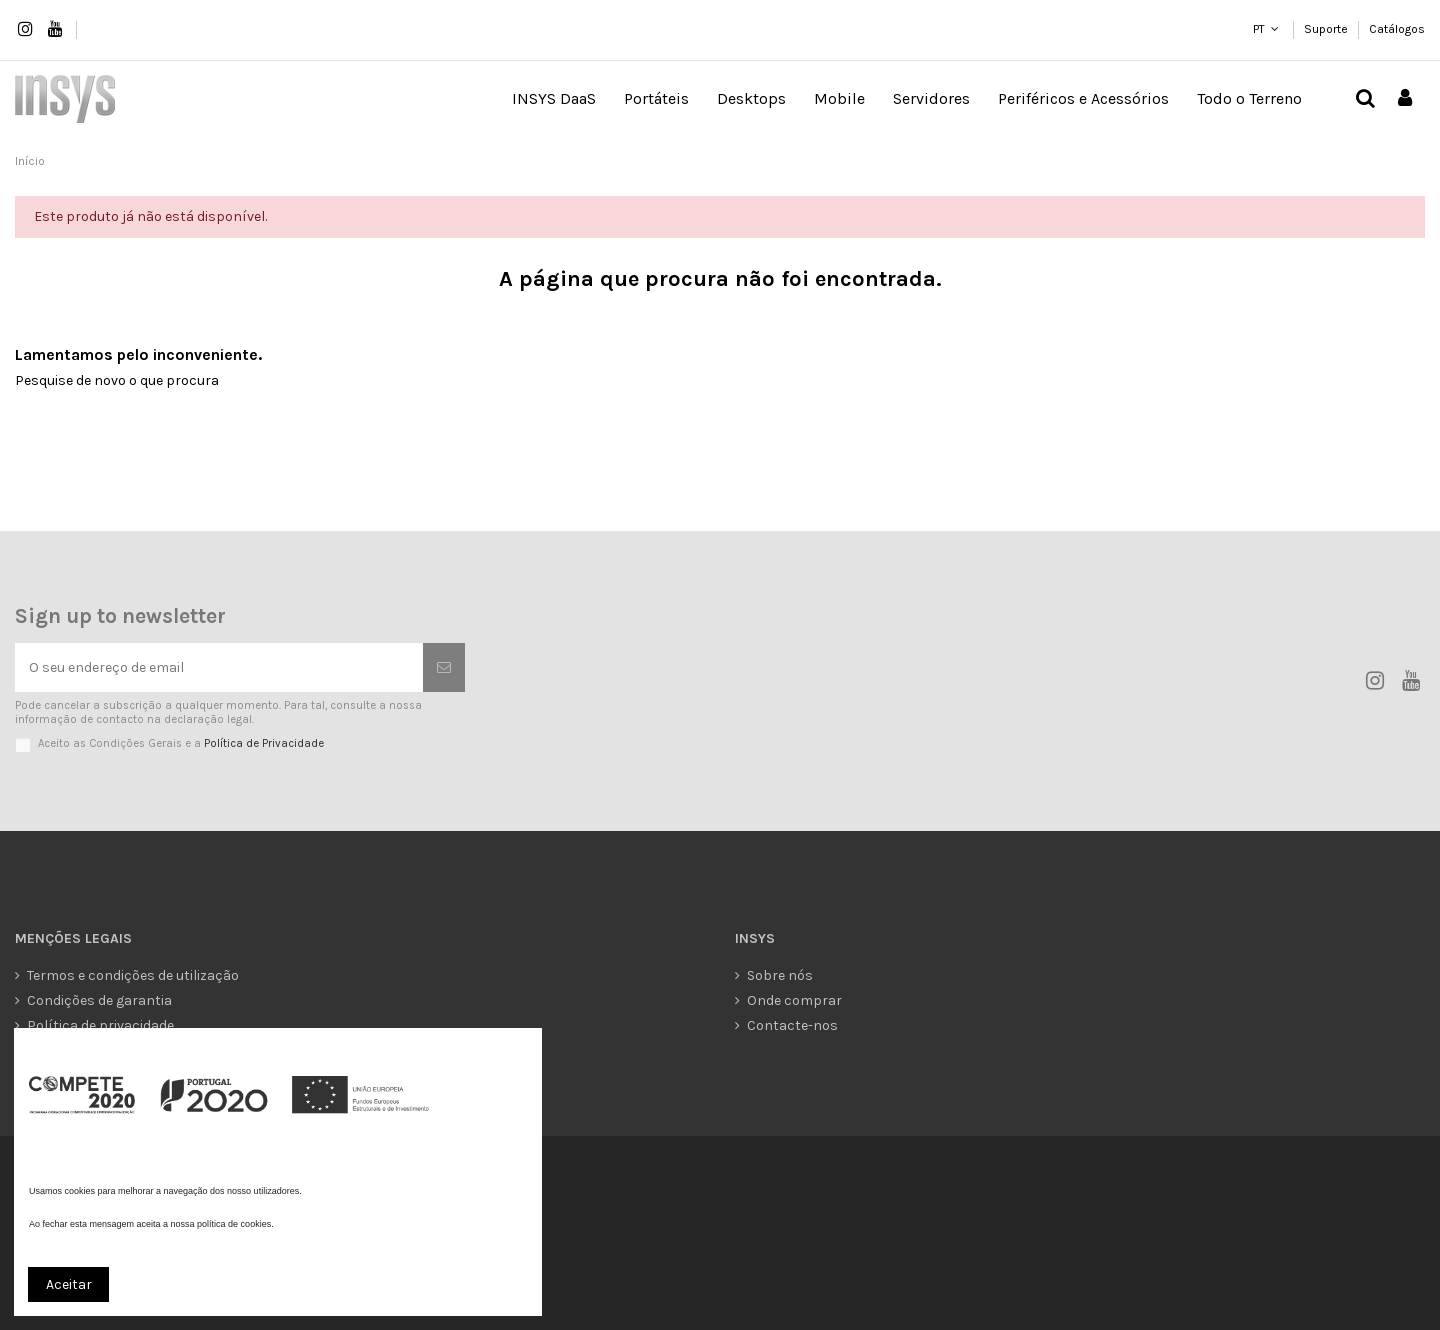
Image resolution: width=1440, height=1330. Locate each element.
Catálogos (1397, 29)
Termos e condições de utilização (133, 975)
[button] (656, 99)
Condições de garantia (99, 1000)
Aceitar (69, 1284)
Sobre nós (780, 975)
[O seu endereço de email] (219, 667)
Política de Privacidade (264, 743)
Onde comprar (794, 1000)
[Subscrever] (444, 667)
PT (1258, 29)
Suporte (1327, 29)
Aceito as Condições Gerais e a (181, 743)
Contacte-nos (792, 1025)
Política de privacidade (100, 1025)
